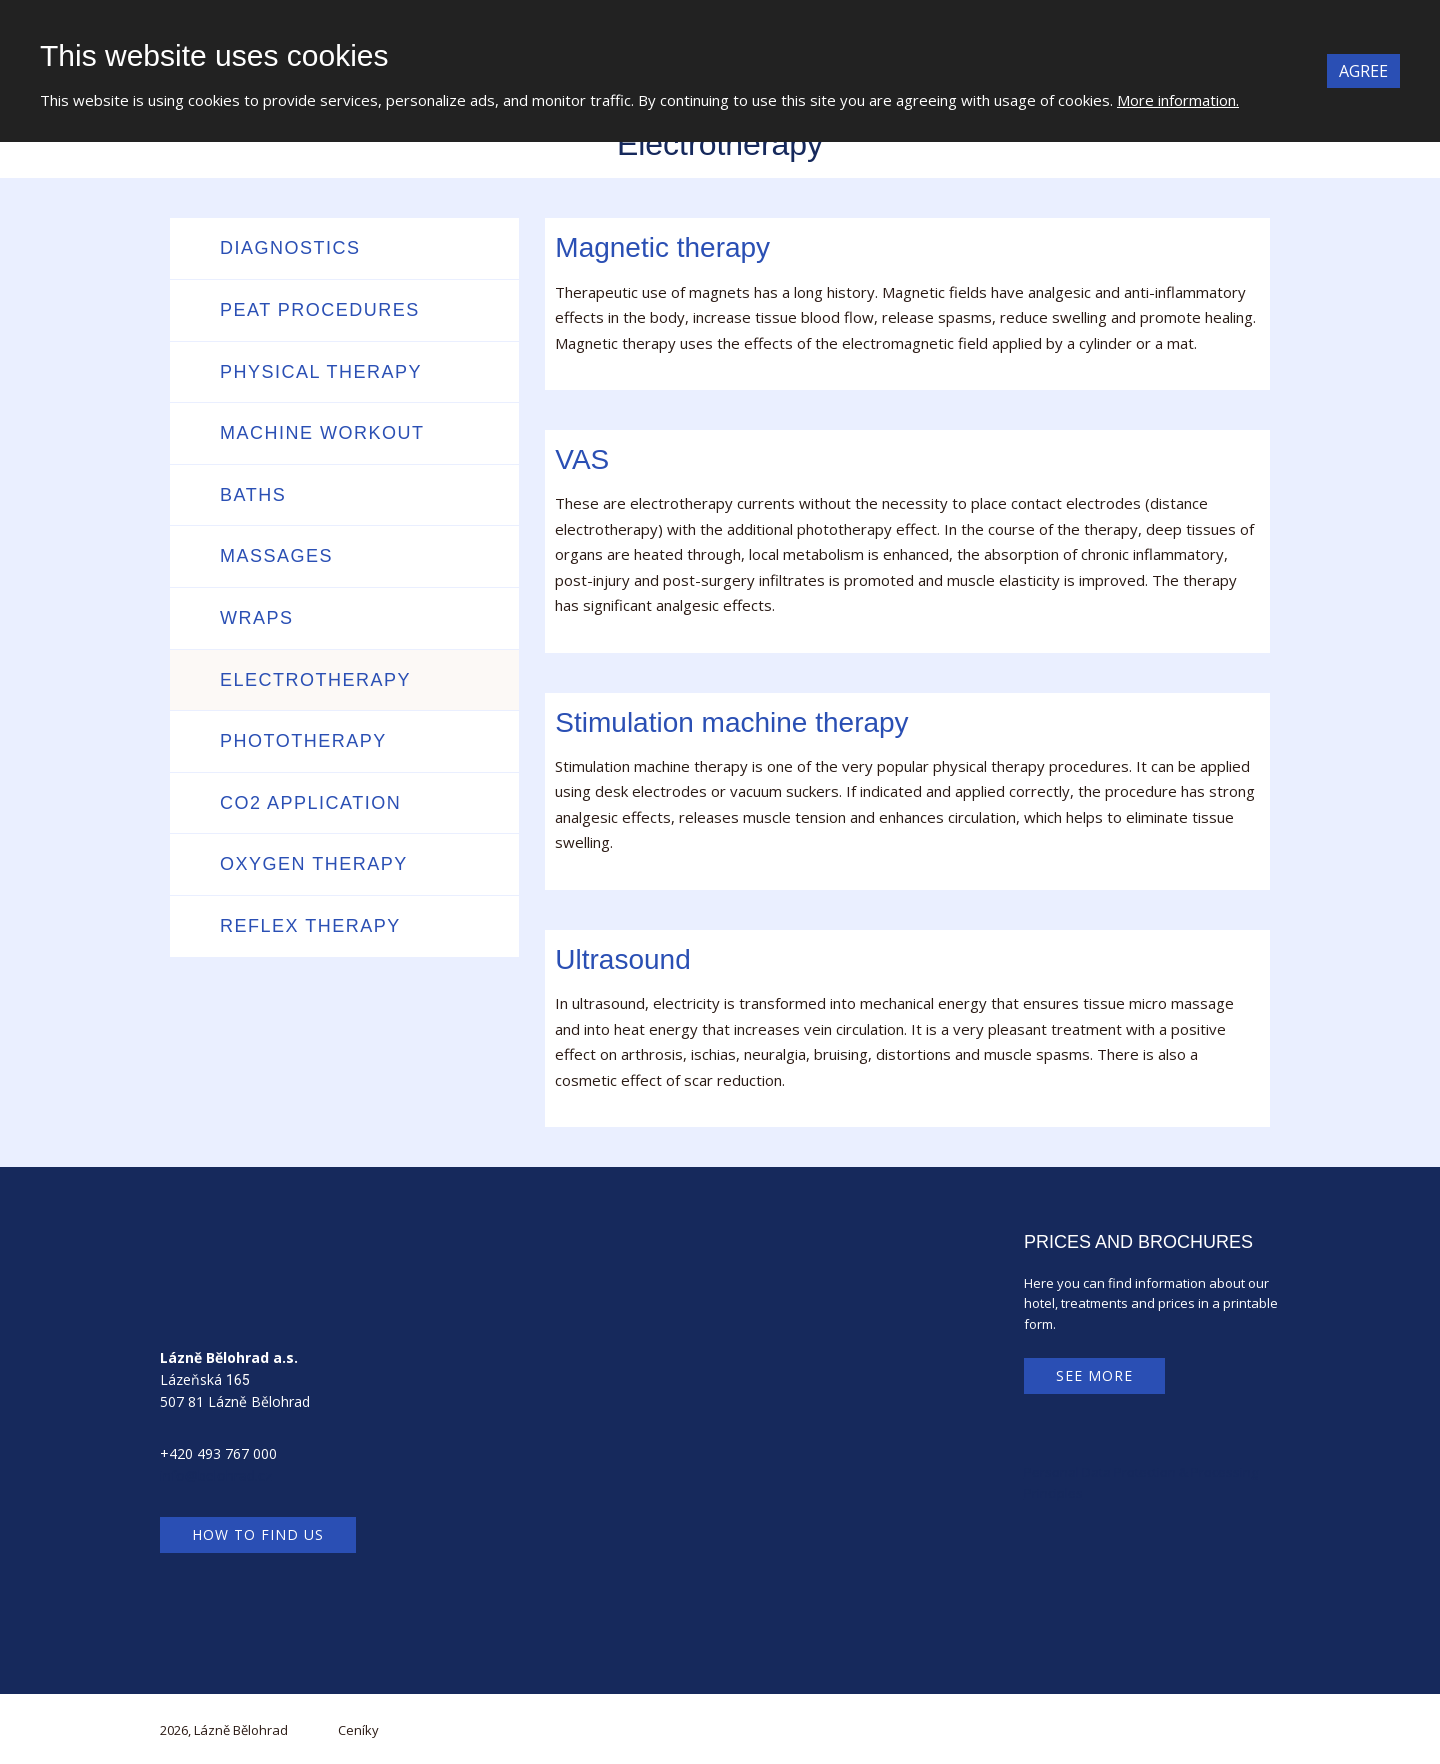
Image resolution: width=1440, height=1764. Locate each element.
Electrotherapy (315, 680)
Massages (276, 556)
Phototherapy (303, 741)
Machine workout (322, 433)
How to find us (258, 1534)
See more (1094, 1375)
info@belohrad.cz (216, 1475)
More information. (1178, 100)
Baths (253, 495)
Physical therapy (321, 372)
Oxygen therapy (314, 864)
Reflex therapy (310, 926)
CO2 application (310, 803)
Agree (1363, 71)
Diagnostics (290, 248)
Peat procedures (320, 310)
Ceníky (358, 1730)
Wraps (257, 618)
